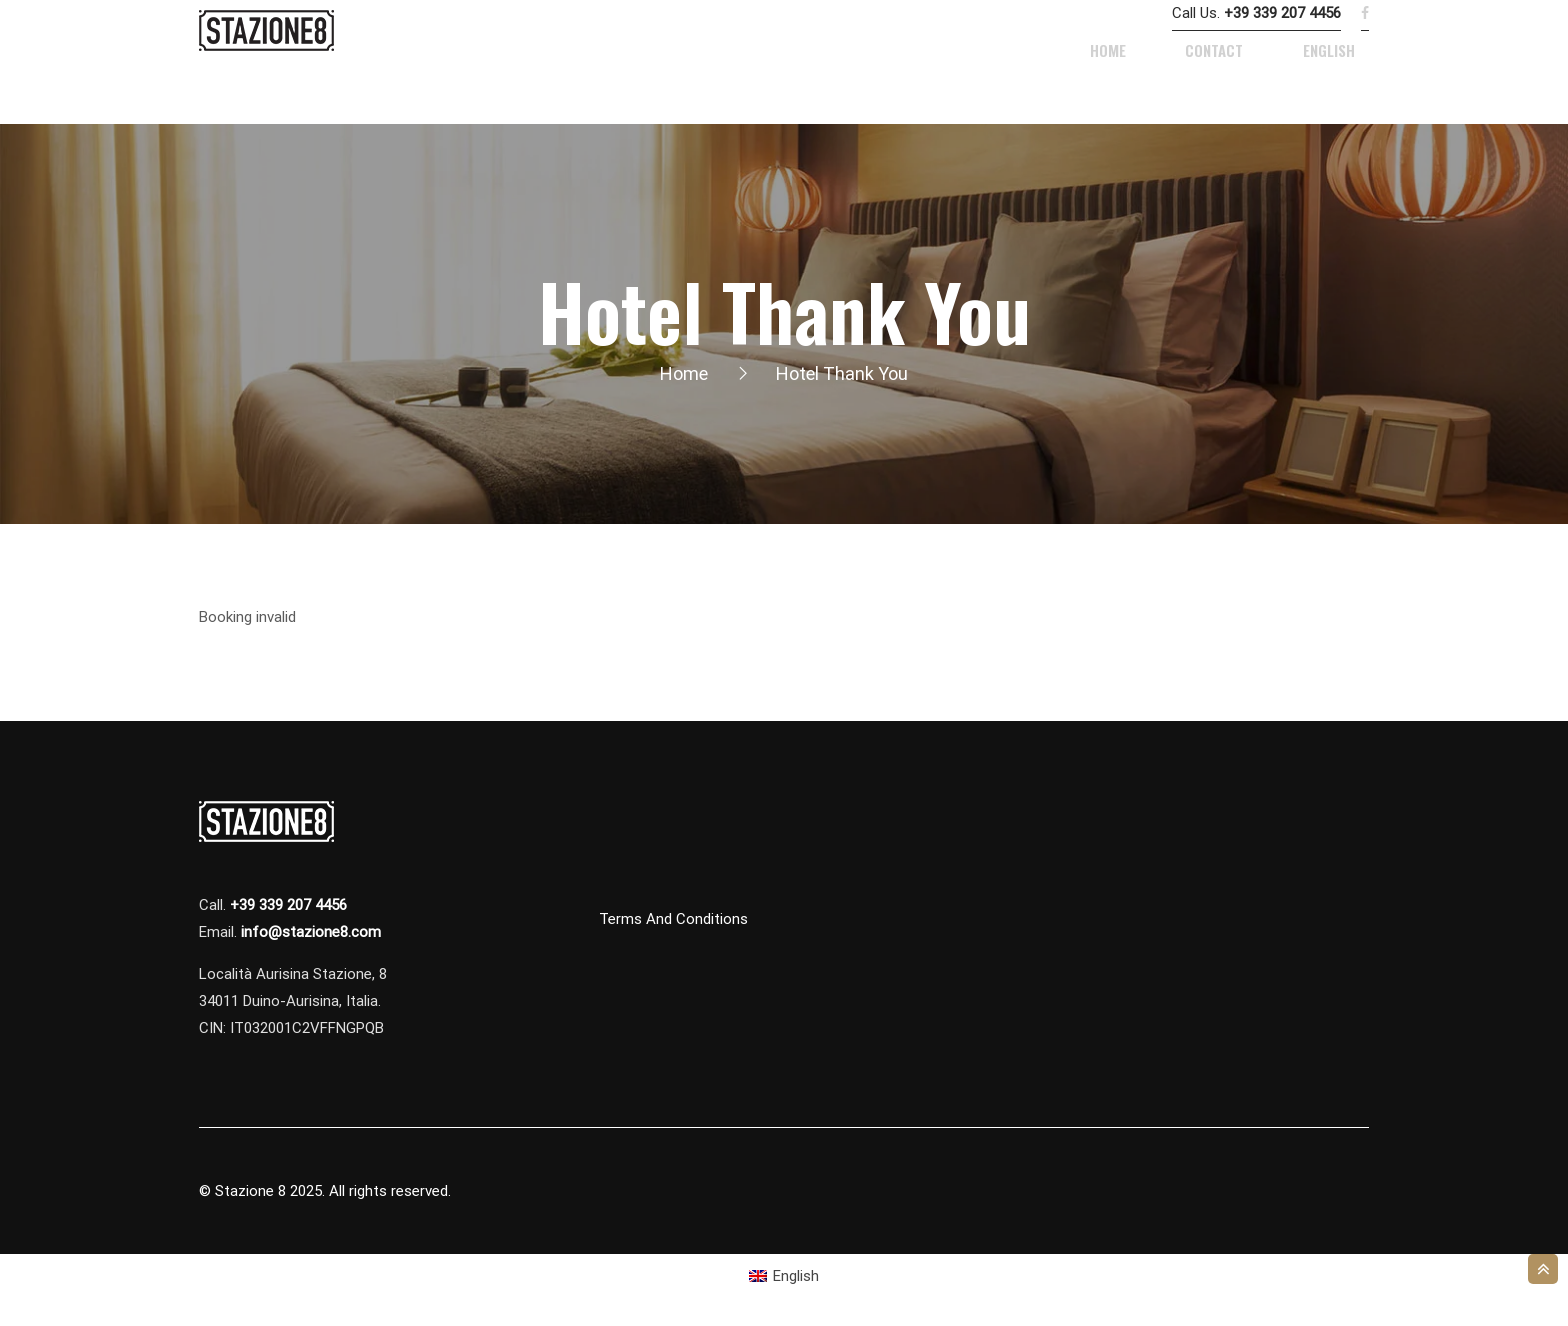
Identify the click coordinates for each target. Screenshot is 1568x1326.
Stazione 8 (250, 1192)
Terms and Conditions (673, 920)
